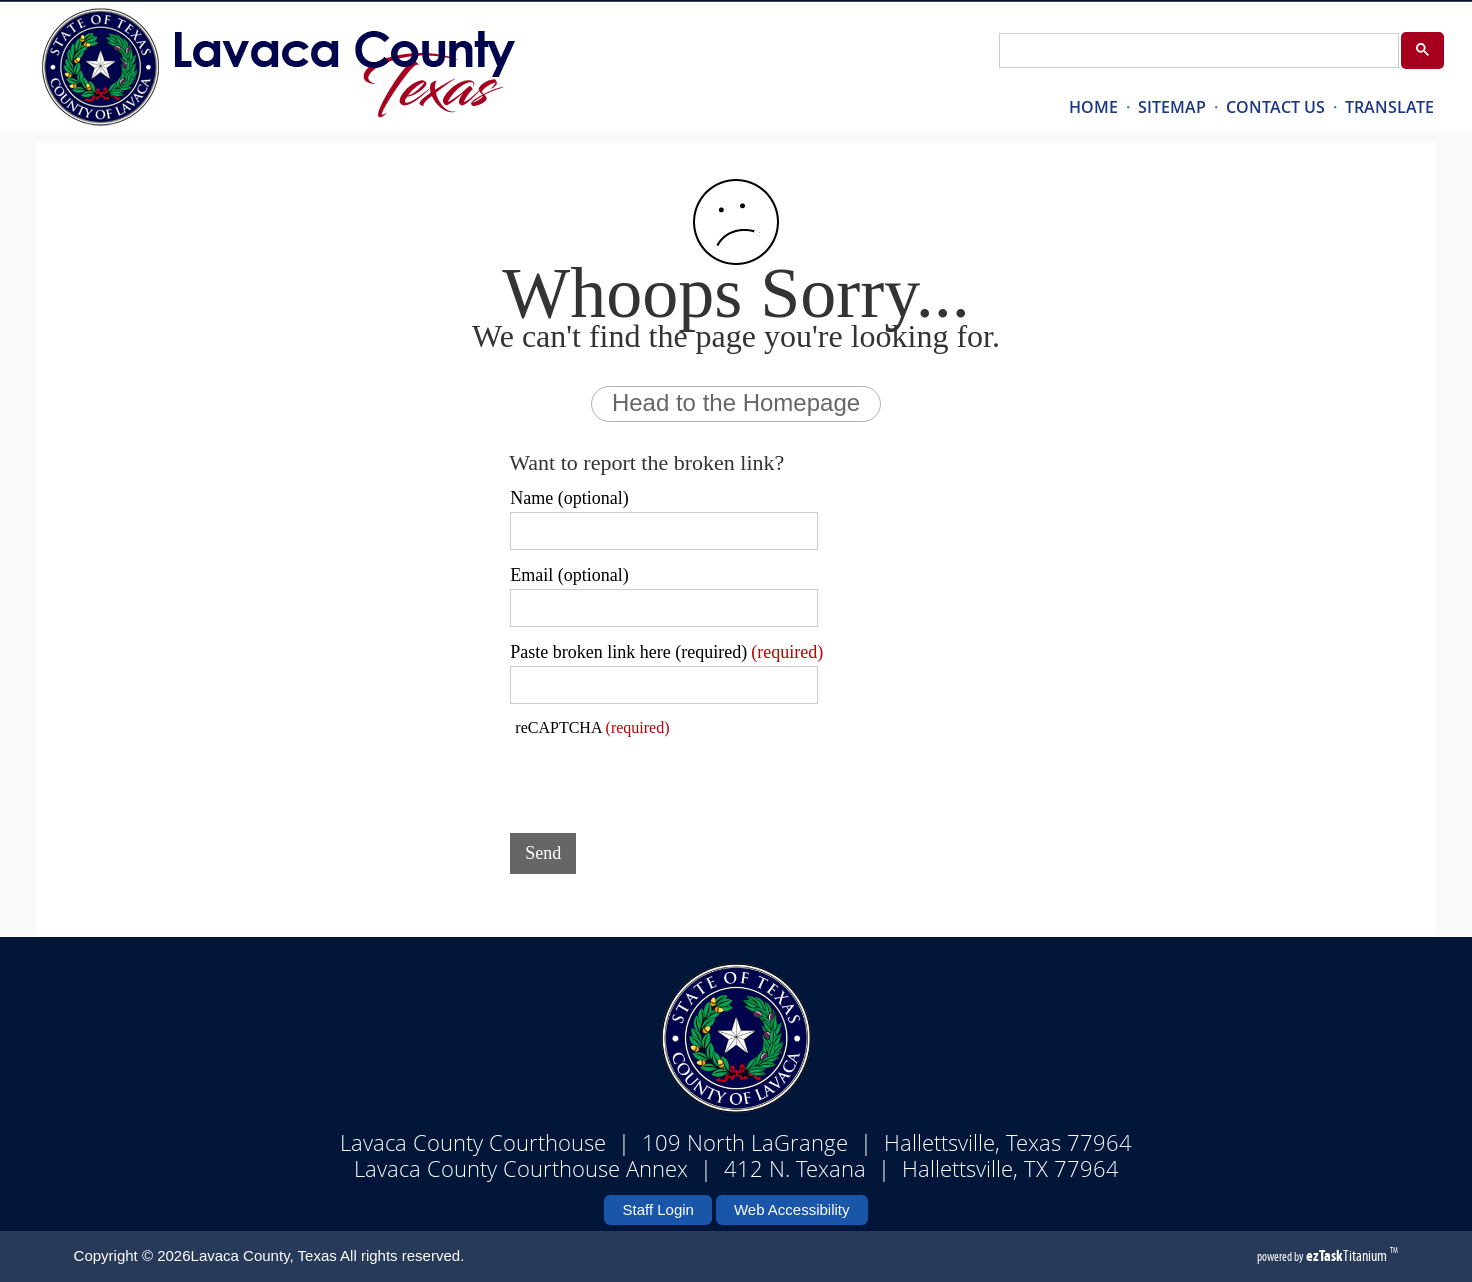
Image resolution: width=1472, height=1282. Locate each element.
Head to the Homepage (736, 402)
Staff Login (657, 1209)
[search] (1197, 51)
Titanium (1348, 1255)
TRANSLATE (1389, 107)
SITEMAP (1172, 107)
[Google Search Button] (1422, 50)
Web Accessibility (792, 1209)
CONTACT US (1275, 107)
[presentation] (662, 779)
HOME (1093, 107)
